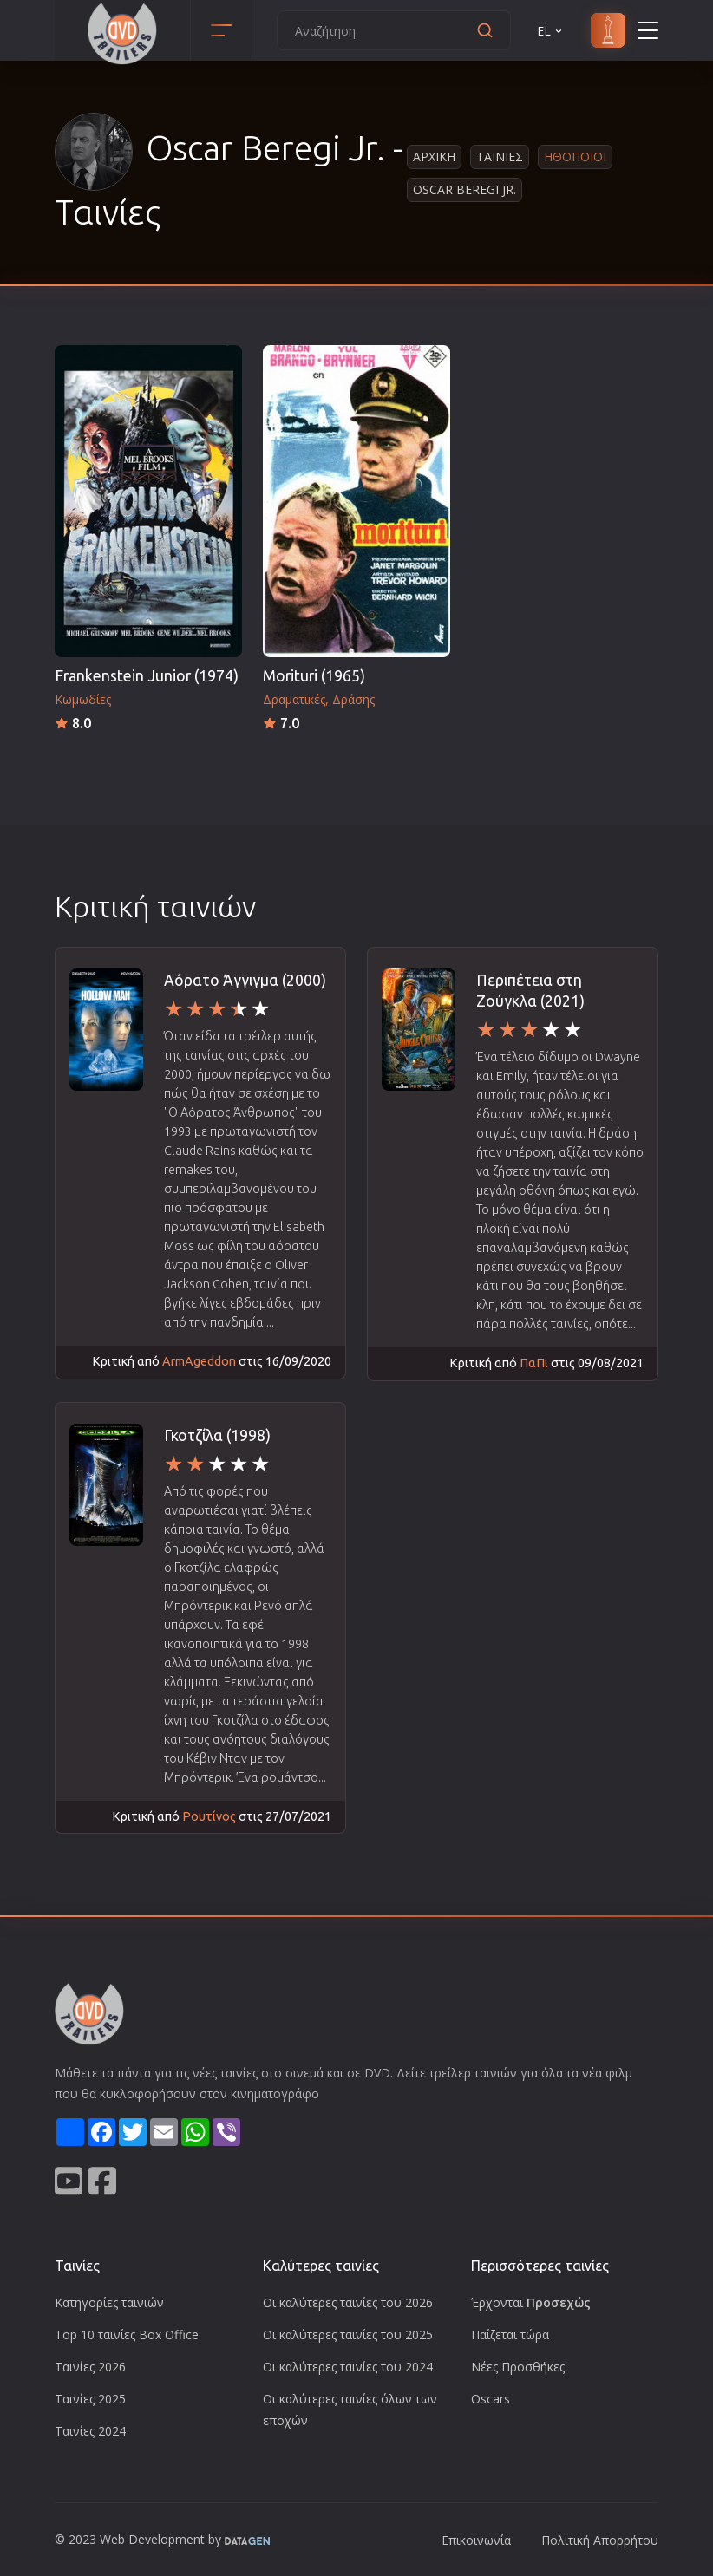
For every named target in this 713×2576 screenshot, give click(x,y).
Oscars (490, 2398)
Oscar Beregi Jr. (464, 189)
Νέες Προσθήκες (518, 2366)
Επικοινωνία (476, 2540)
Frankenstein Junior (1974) (147, 676)
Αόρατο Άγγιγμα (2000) (245, 980)
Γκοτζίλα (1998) (217, 1435)
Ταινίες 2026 (90, 2366)
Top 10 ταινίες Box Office (127, 2334)
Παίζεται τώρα (510, 2334)
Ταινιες (499, 156)
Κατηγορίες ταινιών (109, 2302)
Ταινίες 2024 (90, 2431)
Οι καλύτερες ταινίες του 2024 (348, 2366)
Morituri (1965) (314, 676)
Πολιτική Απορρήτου (599, 2540)
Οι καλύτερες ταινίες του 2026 (348, 2302)
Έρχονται (531, 2302)
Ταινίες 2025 (90, 2398)
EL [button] (551, 31)
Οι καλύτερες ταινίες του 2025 (348, 2334)
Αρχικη (434, 156)
